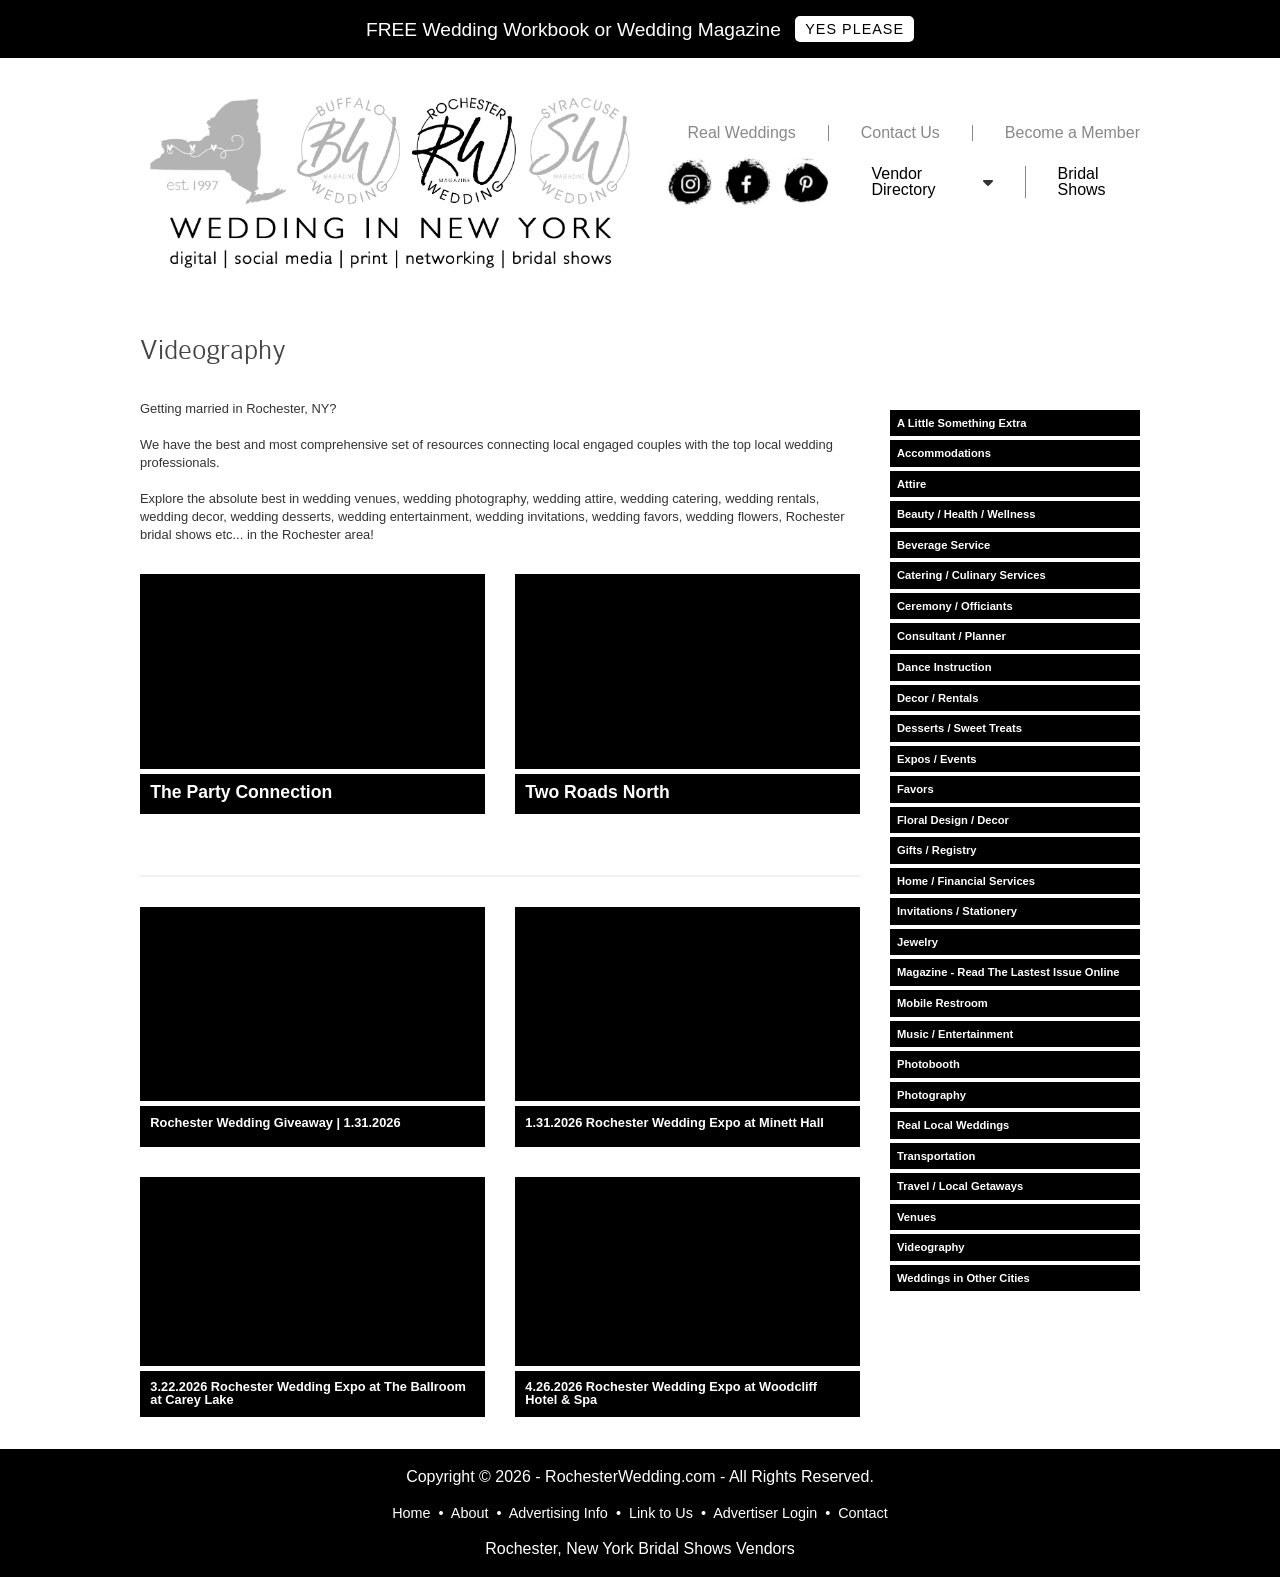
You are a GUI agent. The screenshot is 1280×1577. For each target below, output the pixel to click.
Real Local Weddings (953, 1125)
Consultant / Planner (951, 636)
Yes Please (854, 29)
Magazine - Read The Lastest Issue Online (1008, 972)
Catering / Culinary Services (971, 575)
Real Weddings (741, 133)
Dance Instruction (944, 667)
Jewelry (917, 942)
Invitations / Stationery (957, 911)
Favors (915, 789)
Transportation (936, 1156)
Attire (911, 484)
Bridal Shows (1082, 182)
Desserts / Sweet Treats (959, 728)
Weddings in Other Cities (963, 1278)
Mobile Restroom (942, 1003)
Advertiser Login (765, 1513)
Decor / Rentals (937, 698)
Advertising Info (558, 1513)
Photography (931, 1095)
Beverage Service (943, 545)
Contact (863, 1513)
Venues (916, 1217)
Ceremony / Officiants (955, 606)
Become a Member (1072, 133)
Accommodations (944, 453)
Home (411, 1513)
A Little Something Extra (962, 423)
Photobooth (928, 1064)
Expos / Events (937, 759)
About (470, 1513)
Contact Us (900, 133)
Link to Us (661, 1513)
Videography (931, 1247)
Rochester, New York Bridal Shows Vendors (640, 1548)
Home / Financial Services (966, 881)
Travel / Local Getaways (960, 1186)
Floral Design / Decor (953, 820)
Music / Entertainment (955, 1034)
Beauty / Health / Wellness (966, 514)
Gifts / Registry (937, 850)
